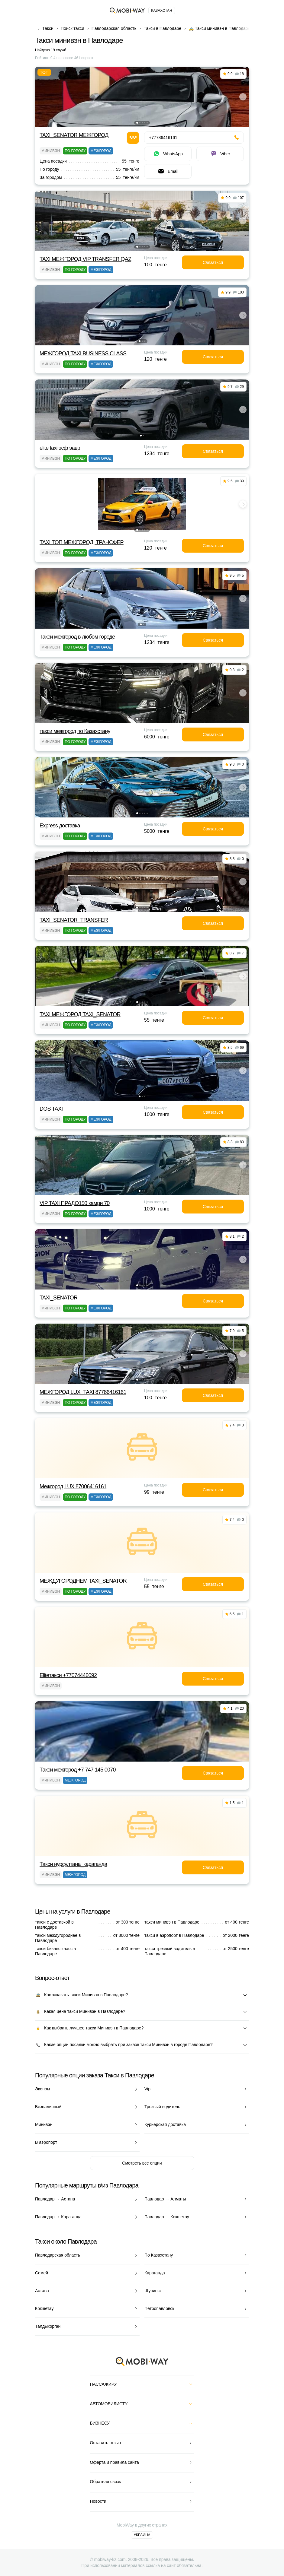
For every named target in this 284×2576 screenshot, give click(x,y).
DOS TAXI (51, 1109)
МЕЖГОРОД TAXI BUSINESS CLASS (83, 354)
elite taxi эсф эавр (60, 448)
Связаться (213, 262)
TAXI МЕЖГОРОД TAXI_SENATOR (80, 1014)
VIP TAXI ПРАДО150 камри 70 (75, 1203)
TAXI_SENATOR (58, 1298)
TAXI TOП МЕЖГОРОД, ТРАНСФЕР (82, 542)
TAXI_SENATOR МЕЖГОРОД (74, 135)
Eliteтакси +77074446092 (68, 1675)
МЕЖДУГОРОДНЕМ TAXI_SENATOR (83, 1581)
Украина (142, 2535)
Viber (220, 153)
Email (167, 171)
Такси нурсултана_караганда (73, 1864)
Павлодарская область (114, 28)
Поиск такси (72, 28)
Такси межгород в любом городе (77, 637)
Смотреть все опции (142, 2163)
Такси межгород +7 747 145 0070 (78, 1770)
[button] (137, 123)
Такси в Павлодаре (162, 28)
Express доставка (60, 826)
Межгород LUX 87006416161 (73, 1486)
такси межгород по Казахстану (75, 731)
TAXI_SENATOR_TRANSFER (74, 920)
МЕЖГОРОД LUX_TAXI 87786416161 (83, 1392)
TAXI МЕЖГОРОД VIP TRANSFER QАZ (85, 259)
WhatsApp (168, 153)
